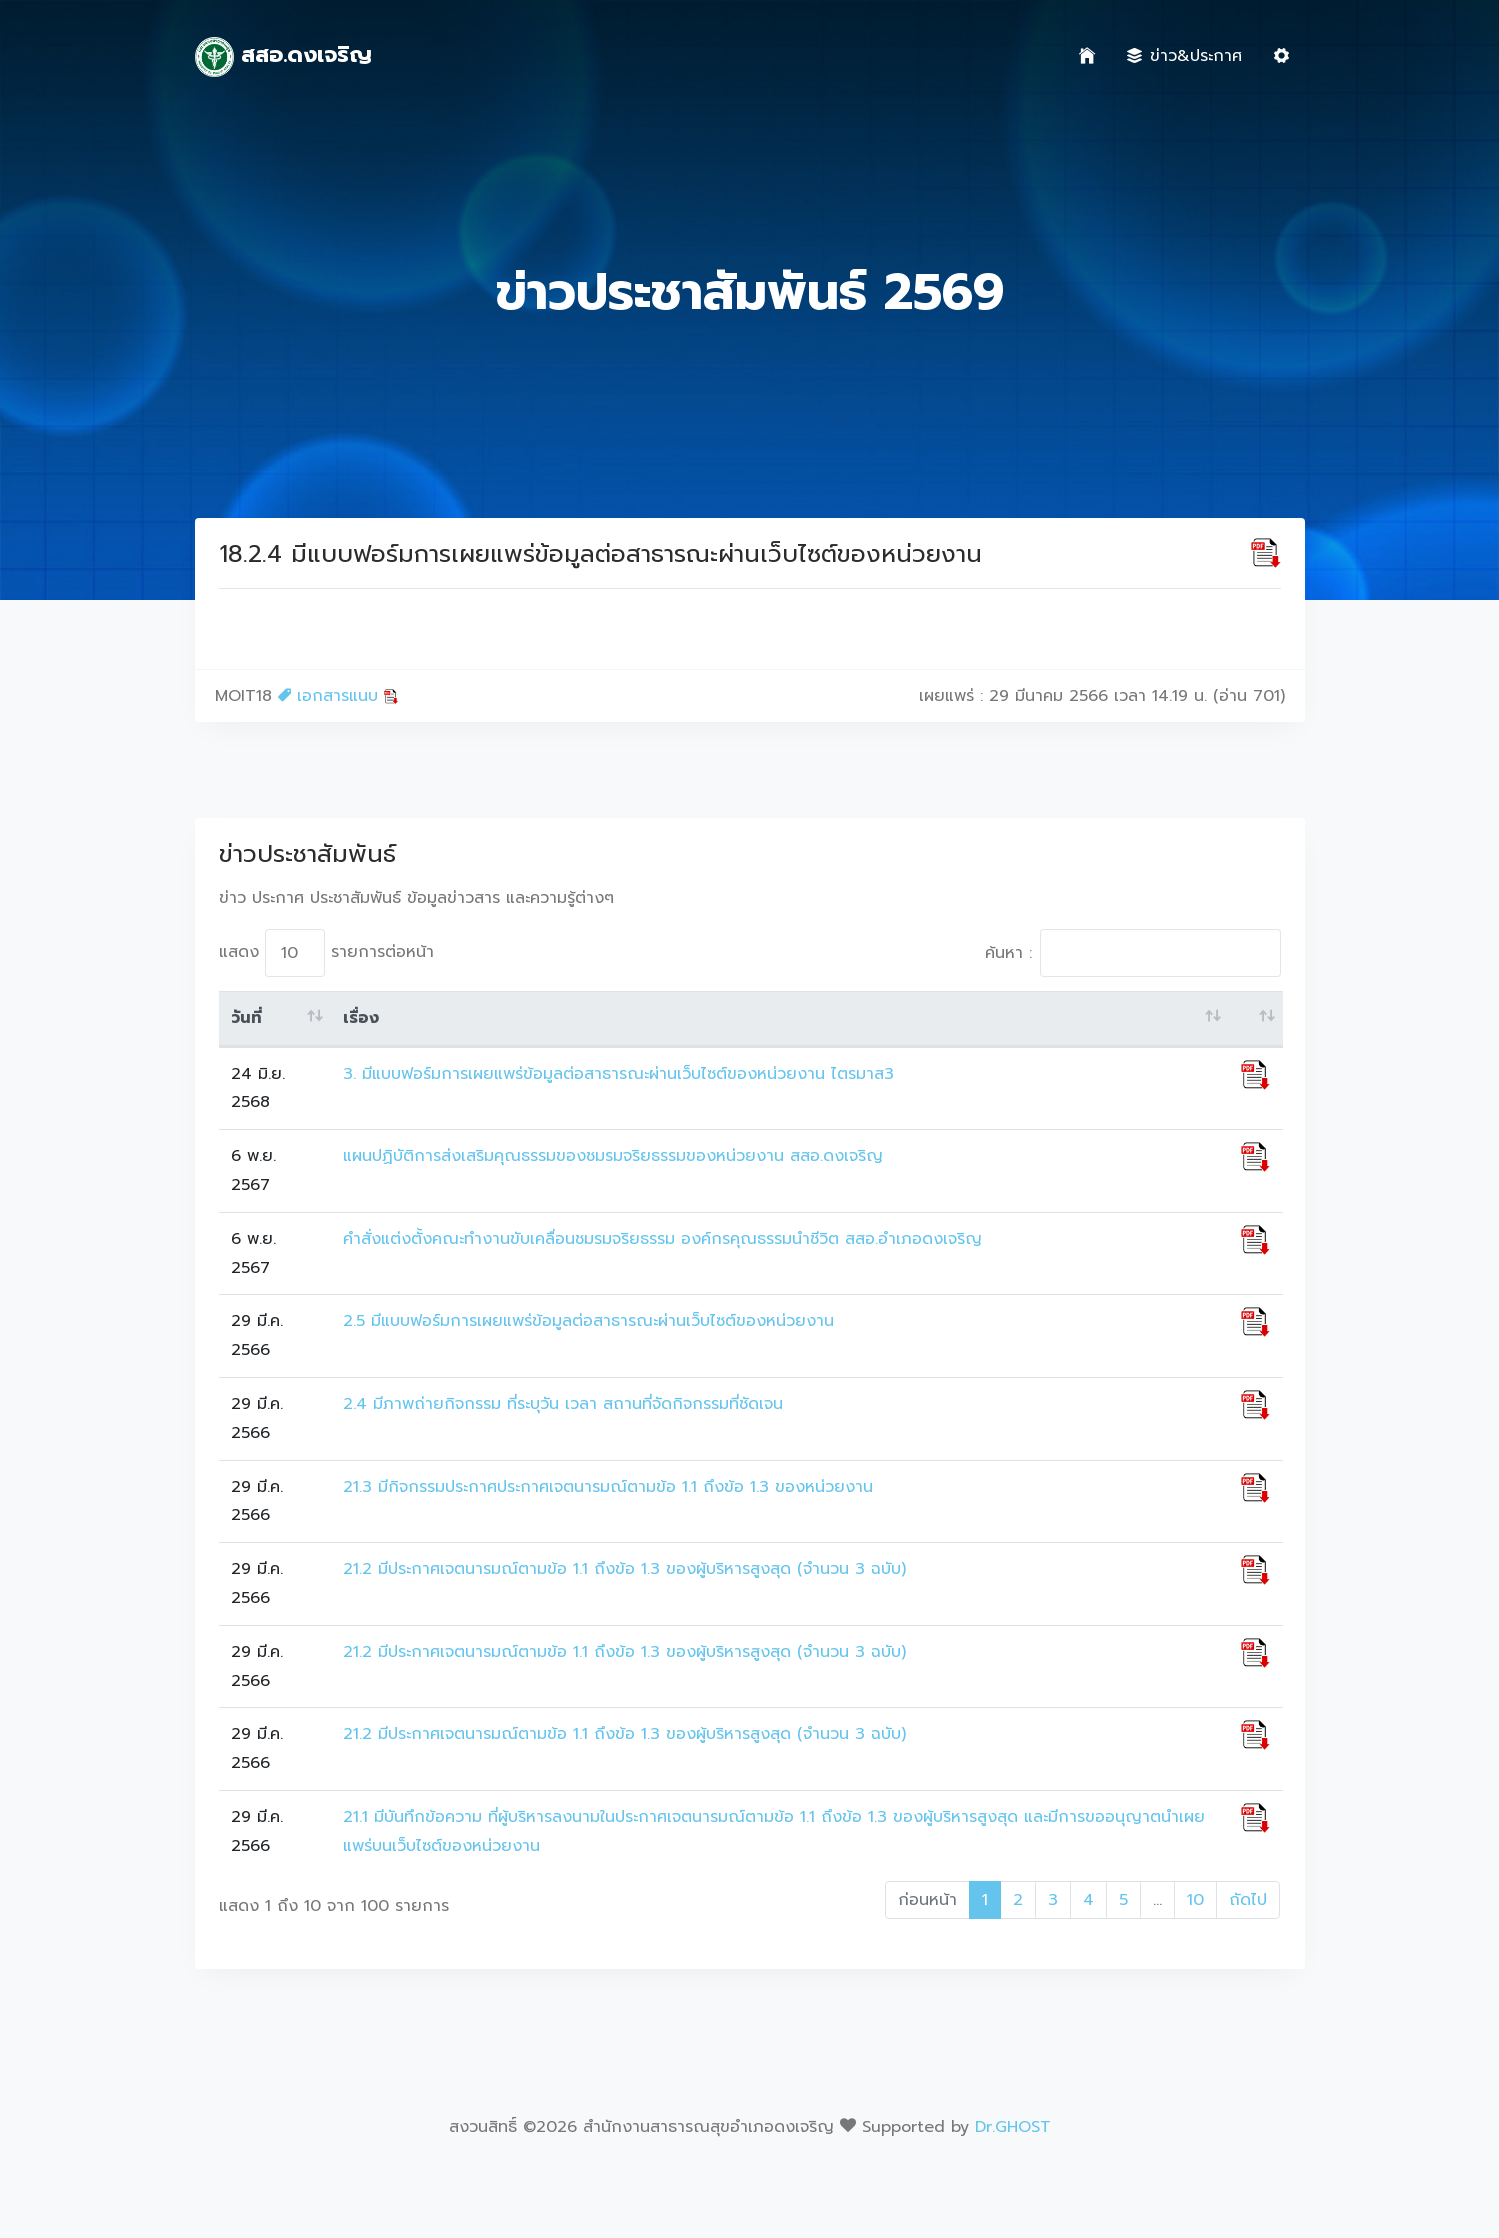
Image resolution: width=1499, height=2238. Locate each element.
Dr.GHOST (1013, 2127)
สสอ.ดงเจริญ (284, 57)
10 (1195, 1900)
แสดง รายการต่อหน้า (326, 953)
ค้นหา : (1133, 953)
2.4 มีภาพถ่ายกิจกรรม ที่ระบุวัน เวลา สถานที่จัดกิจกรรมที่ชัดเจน (563, 1404)
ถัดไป (1248, 1900)
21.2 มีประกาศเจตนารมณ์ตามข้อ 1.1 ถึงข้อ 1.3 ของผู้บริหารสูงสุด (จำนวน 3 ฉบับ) (624, 1569)
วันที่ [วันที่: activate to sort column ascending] (246, 1018)
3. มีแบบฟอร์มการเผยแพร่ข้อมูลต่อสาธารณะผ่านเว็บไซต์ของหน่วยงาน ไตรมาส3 (618, 1074)
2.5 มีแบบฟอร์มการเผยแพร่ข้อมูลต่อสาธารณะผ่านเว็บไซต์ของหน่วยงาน (588, 1321)
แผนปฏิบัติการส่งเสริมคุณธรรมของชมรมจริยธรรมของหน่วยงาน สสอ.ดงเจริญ (613, 1156)
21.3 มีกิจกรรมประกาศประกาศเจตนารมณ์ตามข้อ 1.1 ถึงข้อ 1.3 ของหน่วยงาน (608, 1487)
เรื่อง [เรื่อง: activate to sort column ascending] (361, 1018)
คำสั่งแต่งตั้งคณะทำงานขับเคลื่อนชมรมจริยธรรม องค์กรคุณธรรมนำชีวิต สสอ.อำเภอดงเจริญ (662, 1239)
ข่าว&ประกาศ (1184, 56)
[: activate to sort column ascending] (1255, 1019)
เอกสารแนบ (338, 696)
